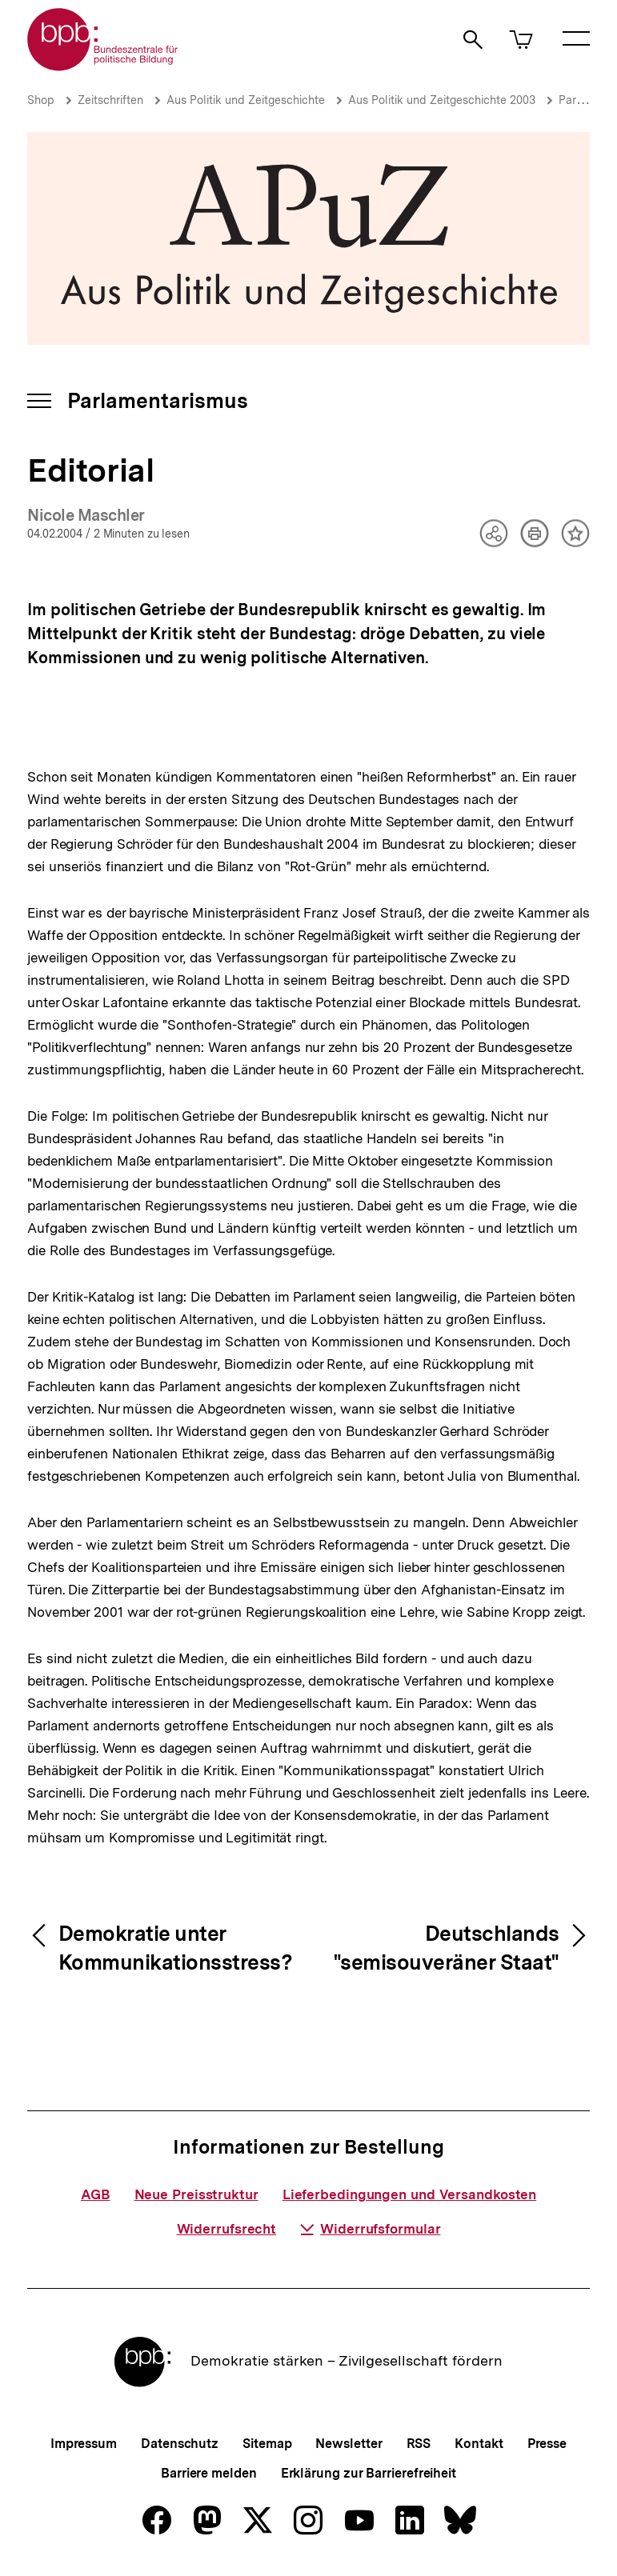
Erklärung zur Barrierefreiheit (368, 2473)
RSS (419, 2443)
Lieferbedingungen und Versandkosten (409, 2194)
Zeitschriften (110, 100)
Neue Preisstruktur (196, 2194)
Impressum (83, 2443)
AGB (95, 2194)
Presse (547, 2443)
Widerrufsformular (370, 2229)
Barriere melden (209, 2473)
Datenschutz (179, 2443)
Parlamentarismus (157, 400)
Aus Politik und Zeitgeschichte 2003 (441, 100)
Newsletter (348, 2443)
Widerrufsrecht (227, 2229)
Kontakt (479, 2443)
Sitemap (266, 2443)
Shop (40, 100)
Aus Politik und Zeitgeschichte (245, 100)
